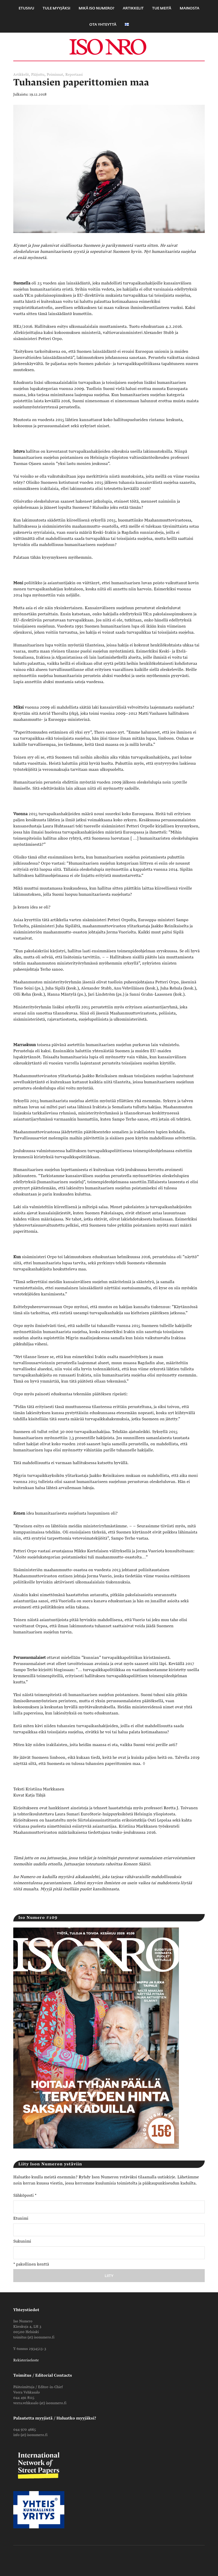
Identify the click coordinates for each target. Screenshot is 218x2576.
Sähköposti (25, 2195)
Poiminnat (55, 74)
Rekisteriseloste (26, 2360)
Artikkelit (21, 74)
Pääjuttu (37, 74)
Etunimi (20, 2218)
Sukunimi (22, 2241)
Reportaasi (74, 74)
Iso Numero (109, 46)
